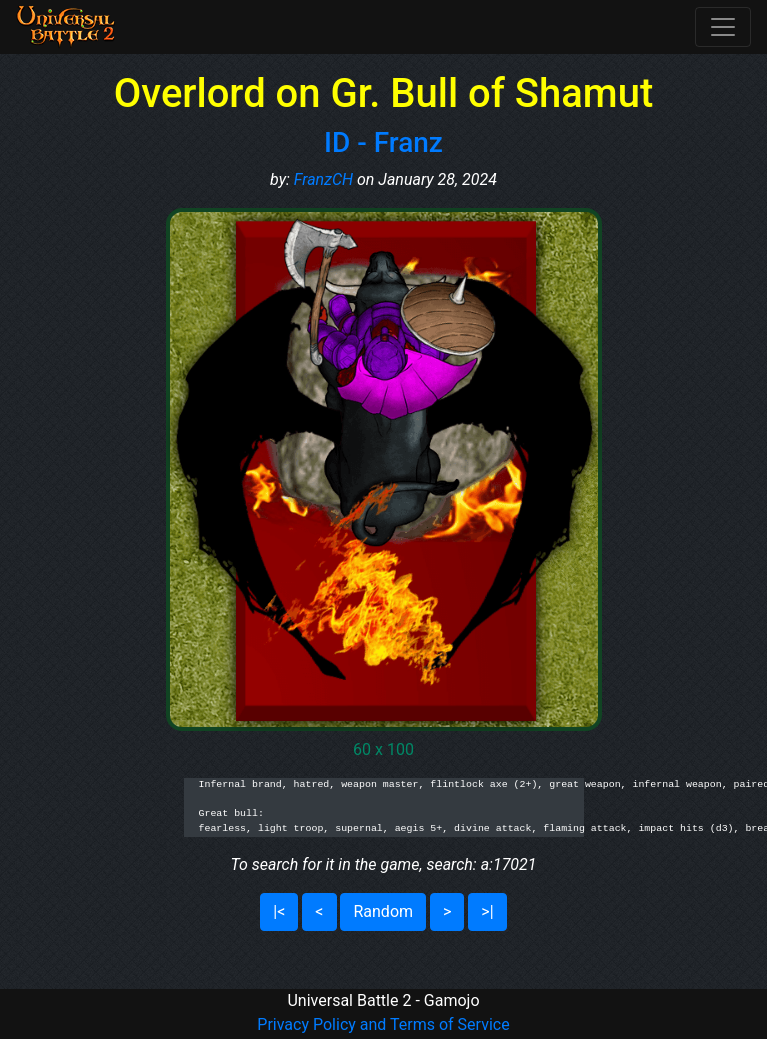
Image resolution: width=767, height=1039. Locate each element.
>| (487, 911)
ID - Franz (383, 142)
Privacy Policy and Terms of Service (383, 1024)
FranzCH (323, 179)
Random (383, 911)
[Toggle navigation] (723, 27)
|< (279, 911)
